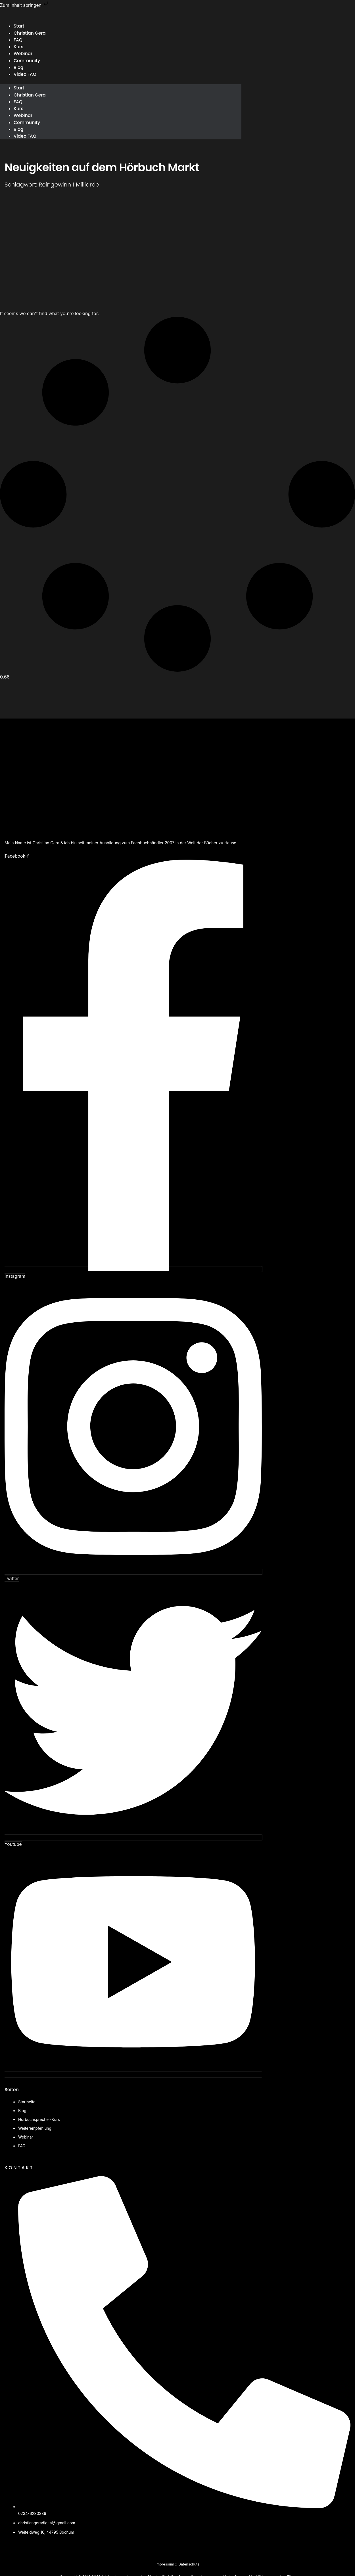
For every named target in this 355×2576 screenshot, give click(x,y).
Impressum (164, 2564)
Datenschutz (189, 2564)
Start (19, 89)
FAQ (18, 103)
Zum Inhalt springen (25, 5)
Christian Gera (30, 33)
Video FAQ (25, 75)
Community (27, 61)
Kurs (19, 111)
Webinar (23, 118)
